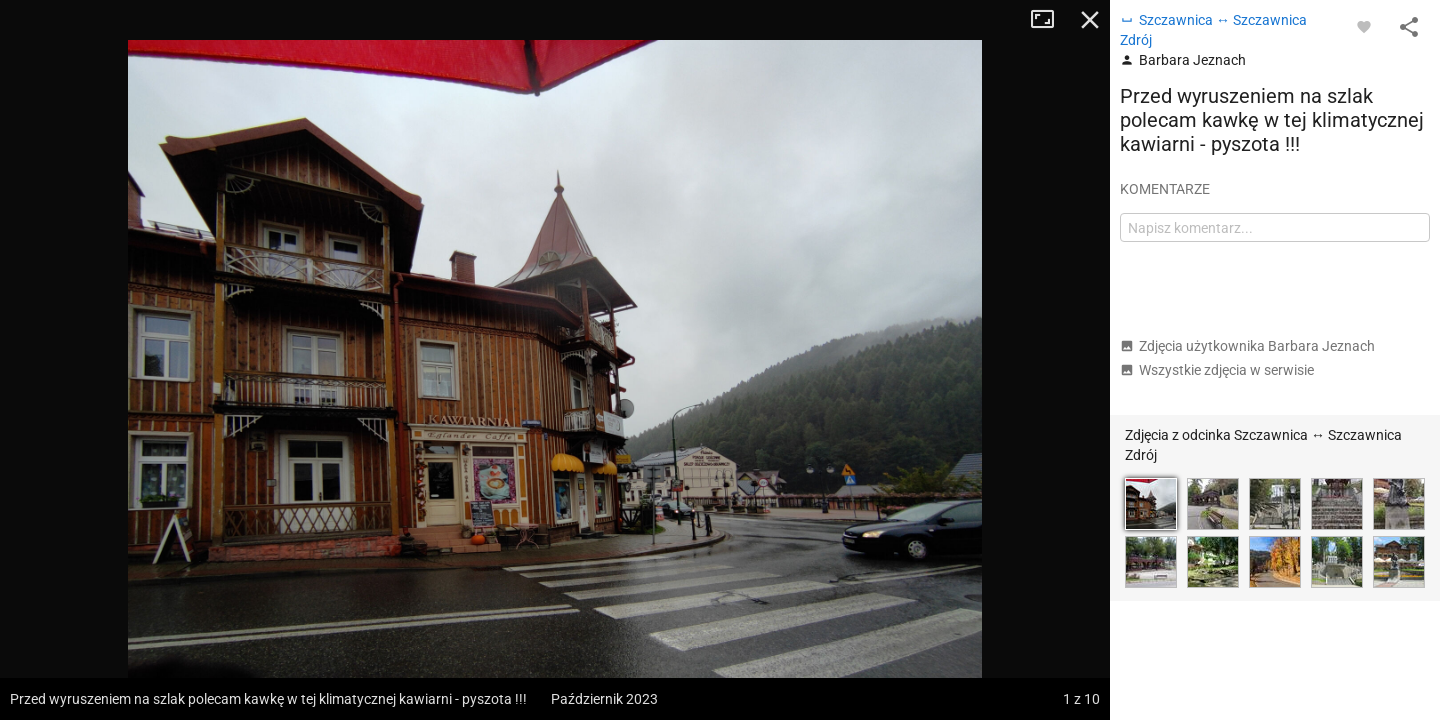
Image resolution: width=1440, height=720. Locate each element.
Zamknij (1090, 20)
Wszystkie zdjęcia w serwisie (1217, 370)
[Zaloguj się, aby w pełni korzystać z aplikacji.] (1364, 26)
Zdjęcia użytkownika (1247, 346)
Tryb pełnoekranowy (1050, 20)
